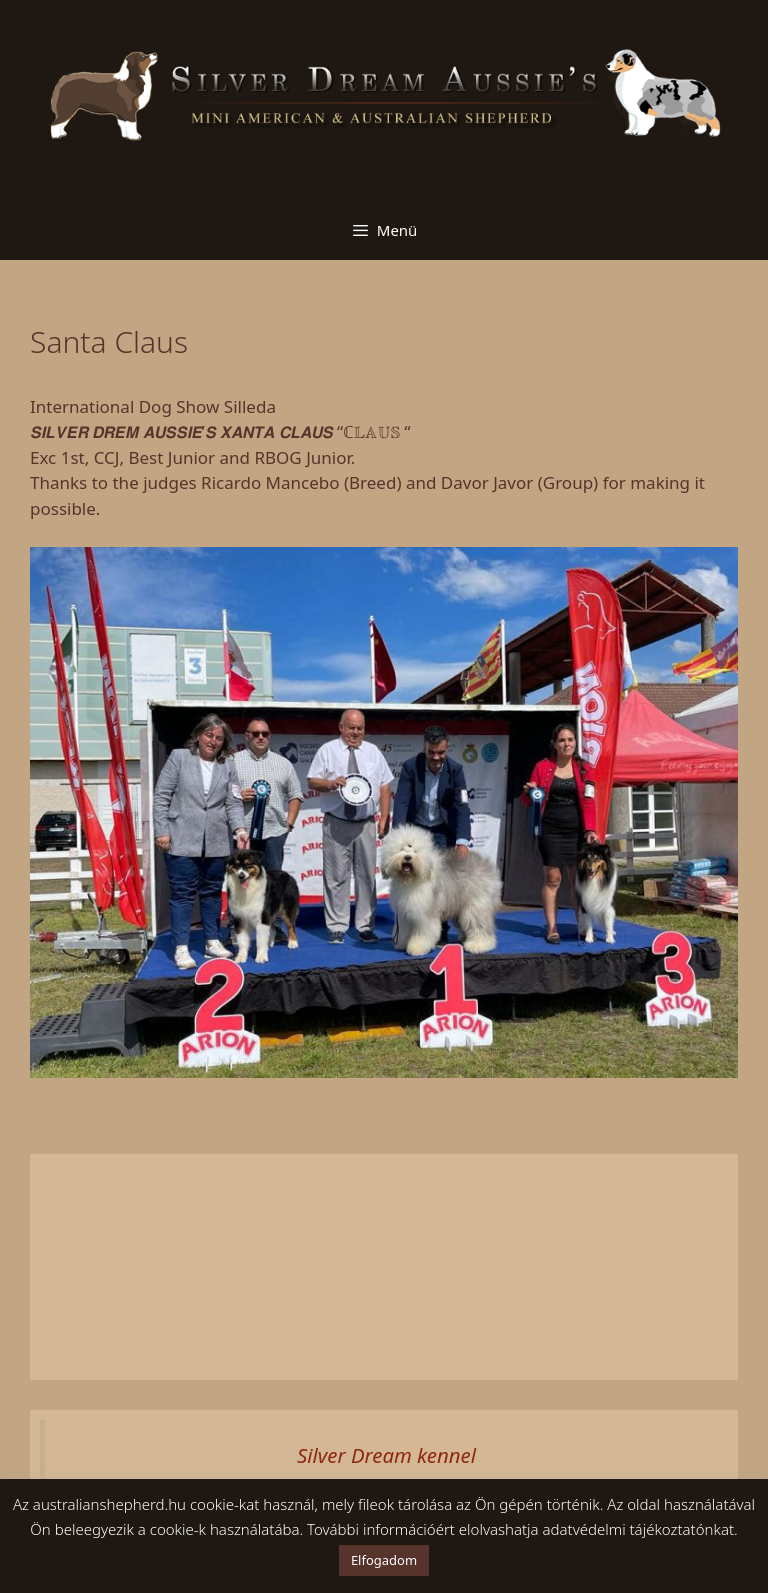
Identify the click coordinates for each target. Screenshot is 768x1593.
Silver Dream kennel (386, 1455)
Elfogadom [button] (384, 1560)
